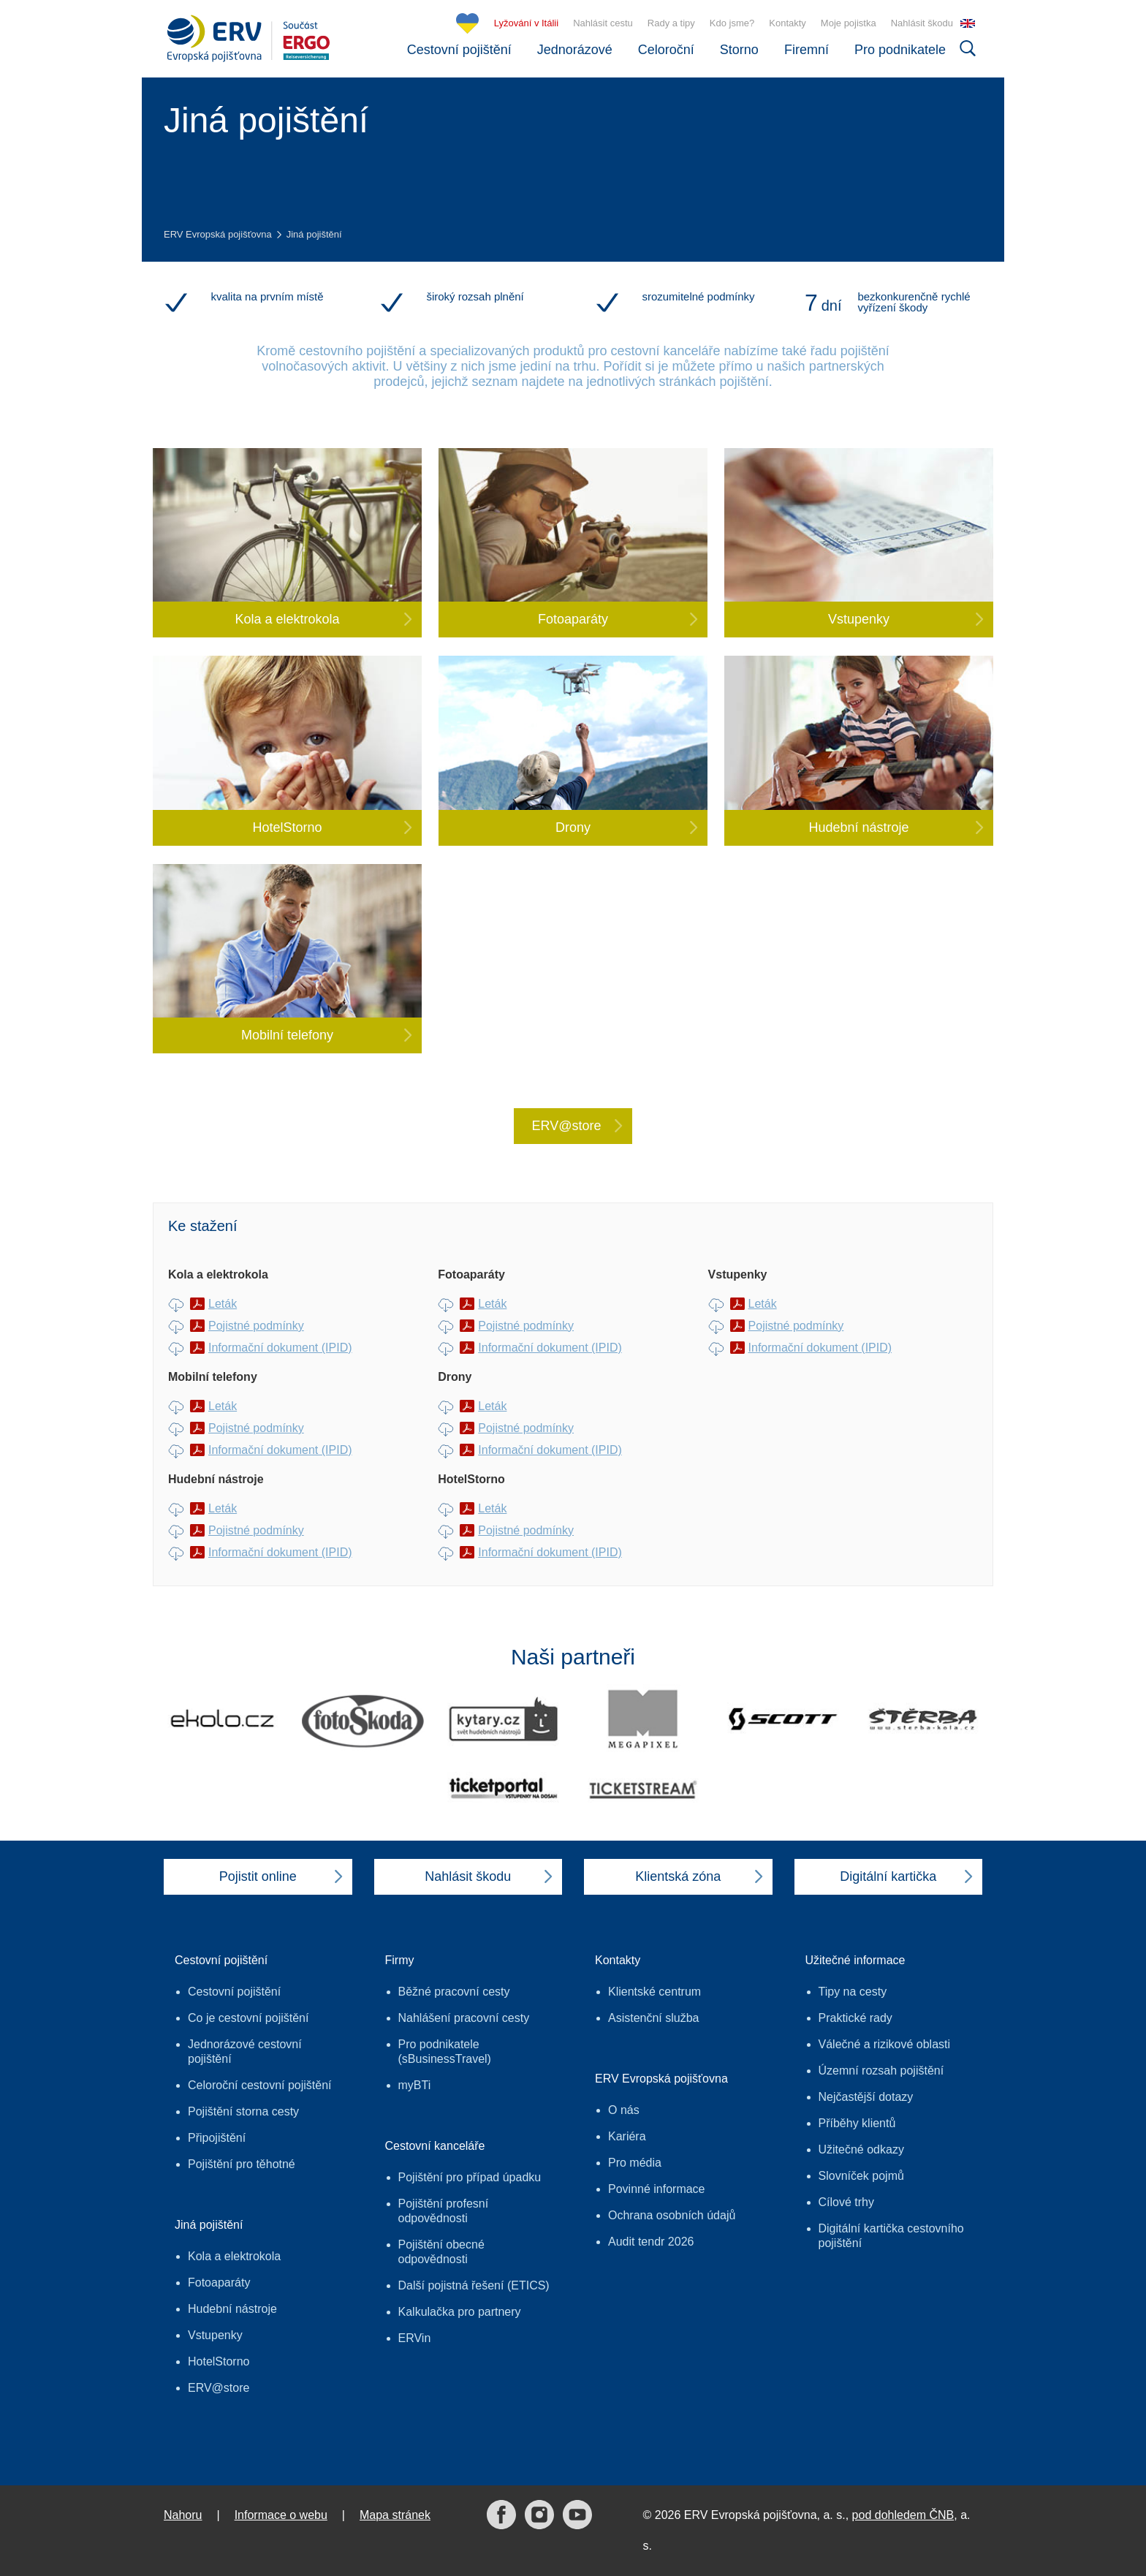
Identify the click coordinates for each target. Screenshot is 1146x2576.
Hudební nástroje (232, 2309)
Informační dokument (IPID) (280, 1347)
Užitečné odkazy (861, 2149)
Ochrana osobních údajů (671, 2215)
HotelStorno (219, 2361)
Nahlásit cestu (603, 23)
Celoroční (666, 49)
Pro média (634, 2162)
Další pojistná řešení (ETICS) (474, 2285)
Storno (739, 49)
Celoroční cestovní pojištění (260, 2085)
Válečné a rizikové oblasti (885, 2044)
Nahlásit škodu (922, 23)
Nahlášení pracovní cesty (464, 2018)
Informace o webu (281, 2515)
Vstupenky (215, 2335)
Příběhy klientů (857, 2123)
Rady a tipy (671, 23)
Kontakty (787, 23)
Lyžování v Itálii (526, 23)
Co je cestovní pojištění (248, 2018)
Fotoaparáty (219, 2282)
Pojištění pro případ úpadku (470, 2177)
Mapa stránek (395, 2515)
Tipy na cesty (853, 1991)
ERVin (414, 2338)
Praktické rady (855, 2018)
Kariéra (627, 2136)
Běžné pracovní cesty (454, 1991)
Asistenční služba (653, 2018)
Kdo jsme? (732, 23)
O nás (624, 2110)
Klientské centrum (654, 1991)
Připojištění (217, 2138)
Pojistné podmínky (256, 1325)
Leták (222, 1304)
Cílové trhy (846, 2202)
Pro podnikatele (900, 49)
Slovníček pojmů (861, 2176)
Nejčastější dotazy (866, 2097)
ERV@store (218, 2388)
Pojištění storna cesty (243, 2111)
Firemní (806, 49)
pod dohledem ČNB (903, 2515)
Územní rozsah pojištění (881, 2070)
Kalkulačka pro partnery (459, 2312)
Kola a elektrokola (234, 2256)
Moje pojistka (848, 23)
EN (968, 23)
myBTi (414, 2085)
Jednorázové (574, 49)
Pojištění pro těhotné (241, 2164)
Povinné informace (656, 2189)
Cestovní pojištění (459, 49)
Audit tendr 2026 (651, 2241)
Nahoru (183, 2515)
